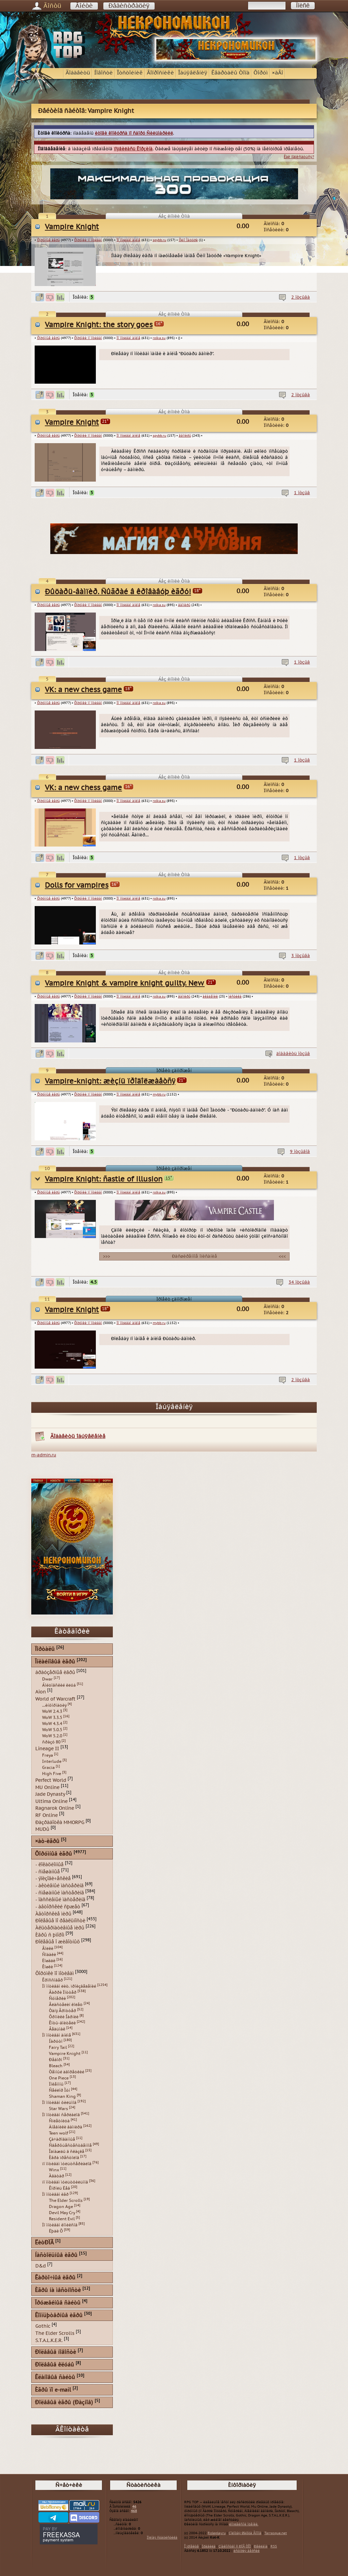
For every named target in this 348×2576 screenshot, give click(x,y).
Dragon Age (61, 2206)
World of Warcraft (55, 1699)
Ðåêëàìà (260, 2546)
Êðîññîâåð (52, 1980)
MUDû (42, 1829)
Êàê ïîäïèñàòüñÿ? (299, 157)
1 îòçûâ (302, 493)
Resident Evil (62, 2219)
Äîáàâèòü (78, 73)
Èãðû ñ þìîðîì (49, 1935)
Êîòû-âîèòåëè (62, 2023)
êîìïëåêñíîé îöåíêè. (243, 2524)
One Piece (59, 2078)
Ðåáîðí (55, 2059)
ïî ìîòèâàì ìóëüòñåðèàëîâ (66, 2163)
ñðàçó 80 (51, 1742)
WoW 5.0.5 (52, 1729)
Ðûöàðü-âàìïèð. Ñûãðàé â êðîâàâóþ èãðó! (118, 592)
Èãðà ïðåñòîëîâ (64, 2157)
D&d (40, 2266)
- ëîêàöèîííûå (49, 1865)
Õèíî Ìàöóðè (188, 240)
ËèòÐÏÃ (44, 2243)
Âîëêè (47, 1948)
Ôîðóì (261, 73)
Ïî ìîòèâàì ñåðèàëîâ (61, 2114)
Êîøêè (47, 1966)
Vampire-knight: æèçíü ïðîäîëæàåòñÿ (110, 1081)
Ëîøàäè (48, 1960)
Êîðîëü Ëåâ (59, 2188)
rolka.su (159, 338)
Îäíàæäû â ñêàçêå (66, 2151)
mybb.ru (159, 1094)
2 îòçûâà (300, 297)
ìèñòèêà (235, 996)
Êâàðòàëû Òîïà (230, 73)
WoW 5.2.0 (52, 1736)
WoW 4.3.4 (52, 1723)
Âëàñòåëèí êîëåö (66, 2004)
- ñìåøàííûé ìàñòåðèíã (59, 1892)
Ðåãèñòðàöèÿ (129, 6)
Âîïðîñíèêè (160, 73)
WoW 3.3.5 (52, 1717)
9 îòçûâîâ (300, 1151)
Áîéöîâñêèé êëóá (59, 1685)
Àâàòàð (56, 2176)
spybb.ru (159, 240)
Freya (47, 1755)
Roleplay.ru (217, 2533)
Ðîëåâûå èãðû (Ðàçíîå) (64, 2403)
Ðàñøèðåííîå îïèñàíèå (194, 1256)
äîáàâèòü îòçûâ (293, 1053)
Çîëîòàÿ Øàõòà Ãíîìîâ (245, 2533)
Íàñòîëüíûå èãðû (56, 2255)
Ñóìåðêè (57, 1998)
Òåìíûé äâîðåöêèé (66, 2072)
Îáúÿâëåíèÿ (192, 73)
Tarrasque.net (275, 2533)
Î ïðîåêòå (191, 2546)
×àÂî (277, 73)
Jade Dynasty (50, 1794)
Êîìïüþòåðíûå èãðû (59, 2316)
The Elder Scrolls (66, 2200)
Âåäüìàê (57, 2029)
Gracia (48, 1767)
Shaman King (62, 2096)
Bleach (56, 2065)
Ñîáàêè (49, 1954)
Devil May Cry (62, 2212)
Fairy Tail (58, 2047)
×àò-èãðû (47, 1841)
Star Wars (58, 2108)
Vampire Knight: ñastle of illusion (103, 1179)
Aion (40, 1692)
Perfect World (50, 1780)
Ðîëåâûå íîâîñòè (55, 2352)
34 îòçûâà (299, 1282)
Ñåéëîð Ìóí (59, 2090)
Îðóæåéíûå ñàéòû (58, 2303)
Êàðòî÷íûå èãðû (55, 2278)
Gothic (42, 2326)
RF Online (46, 1815)
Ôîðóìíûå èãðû (48, 240)
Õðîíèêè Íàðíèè (64, 2016)
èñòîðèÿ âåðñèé (246, 2551)
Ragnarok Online (54, 1808)
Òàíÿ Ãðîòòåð (62, 2010)
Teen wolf (58, 2133)
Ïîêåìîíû (56, 2084)
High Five (51, 1773)
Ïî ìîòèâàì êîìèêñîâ (59, 2225)
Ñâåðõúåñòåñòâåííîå (70, 2145)
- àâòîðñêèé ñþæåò (57, 1907)
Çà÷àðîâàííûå (62, 2139)
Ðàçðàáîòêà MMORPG (59, 1822)
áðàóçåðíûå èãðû (55, 1672)
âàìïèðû (185, 436)
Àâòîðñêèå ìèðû (53, 1914)
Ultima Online (51, 1801)
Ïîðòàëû (45, 1649)
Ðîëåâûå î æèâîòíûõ (57, 1942)
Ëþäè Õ (56, 2231)
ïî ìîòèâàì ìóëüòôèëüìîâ (65, 2182)
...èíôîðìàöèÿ (54, 1705)
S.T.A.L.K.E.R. (49, 2340)
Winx (54, 2170)
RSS (274, 2546)
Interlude (52, 1761)
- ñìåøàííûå (47, 1871)
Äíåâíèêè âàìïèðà (65, 2127)
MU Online (47, 1787)
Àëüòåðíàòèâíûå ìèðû (59, 1928)
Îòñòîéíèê (130, 73)
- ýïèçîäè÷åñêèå (53, 1878)
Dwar (47, 1679)
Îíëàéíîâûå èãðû (55, 1662)
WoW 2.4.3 (52, 1711)
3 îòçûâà (300, 955)
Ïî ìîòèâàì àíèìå (128, 240)
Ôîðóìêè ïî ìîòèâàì (88, 240)
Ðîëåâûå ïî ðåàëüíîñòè (60, 1921)
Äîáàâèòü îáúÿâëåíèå (77, 1436)
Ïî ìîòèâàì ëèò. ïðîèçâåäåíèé (69, 1986)
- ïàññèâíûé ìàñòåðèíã (60, 1900)
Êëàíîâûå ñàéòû (55, 2377)
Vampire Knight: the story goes (99, 325)
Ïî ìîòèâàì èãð (55, 2194)
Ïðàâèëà (208, 2546)
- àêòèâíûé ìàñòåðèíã (59, 1886)
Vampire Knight (72, 227)
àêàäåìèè (210, 996)
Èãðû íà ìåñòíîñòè (58, 2290)
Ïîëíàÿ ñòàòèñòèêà (162, 2538)
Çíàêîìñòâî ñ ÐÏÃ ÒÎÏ (235, 2546)
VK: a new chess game (83, 690)
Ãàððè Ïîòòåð (62, 1992)
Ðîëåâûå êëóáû (54, 2365)
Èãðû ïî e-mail (53, 2390)
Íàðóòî (56, 2041)
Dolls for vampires (76, 885)
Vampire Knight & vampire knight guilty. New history (137, 983)
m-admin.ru (43, 1455)
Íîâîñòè (103, 73)
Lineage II (47, 1749)
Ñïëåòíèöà (59, 2121)
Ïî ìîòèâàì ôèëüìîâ (59, 2102)
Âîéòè (84, 6)
